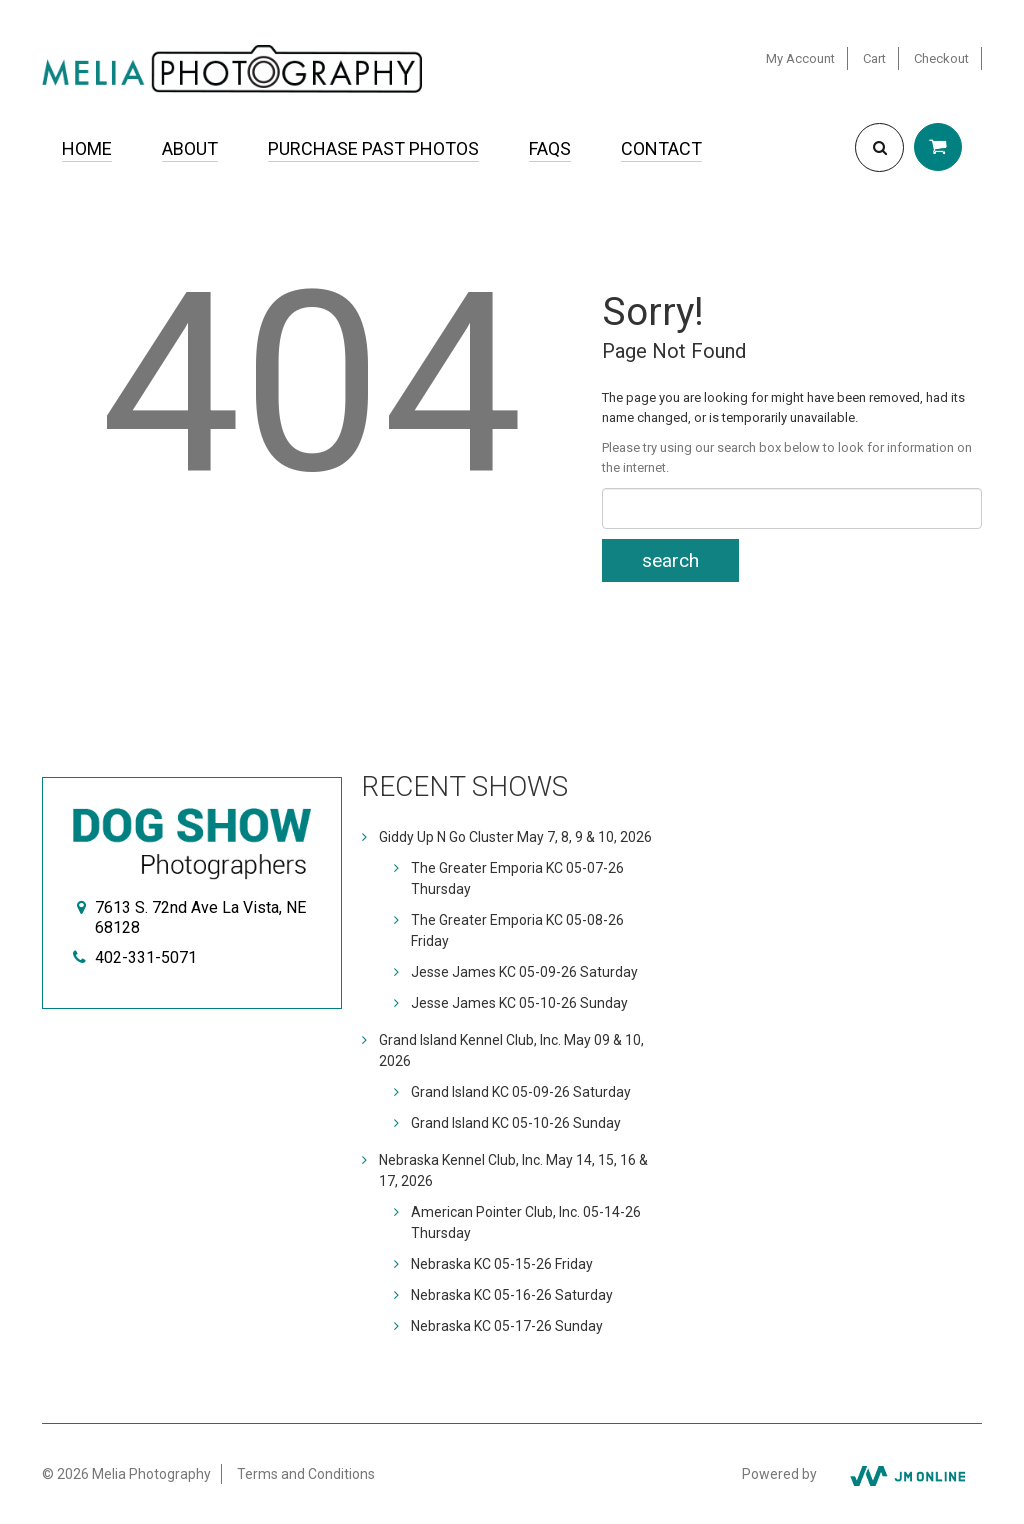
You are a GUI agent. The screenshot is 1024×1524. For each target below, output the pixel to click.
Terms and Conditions (306, 1474)
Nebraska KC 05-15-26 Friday (502, 1264)
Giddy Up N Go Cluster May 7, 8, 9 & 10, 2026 (515, 837)
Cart (874, 58)
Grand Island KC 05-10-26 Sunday (516, 1123)
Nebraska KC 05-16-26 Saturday (512, 1295)
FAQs (550, 148)
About (190, 148)
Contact (661, 148)
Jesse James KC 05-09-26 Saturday (524, 972)
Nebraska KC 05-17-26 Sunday (507, 1326)
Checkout (941, 58)
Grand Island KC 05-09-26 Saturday (521, 1092)
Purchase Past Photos (373, 148)
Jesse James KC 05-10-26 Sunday (519, 1003)
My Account (800, 58)
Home (87, 148)
